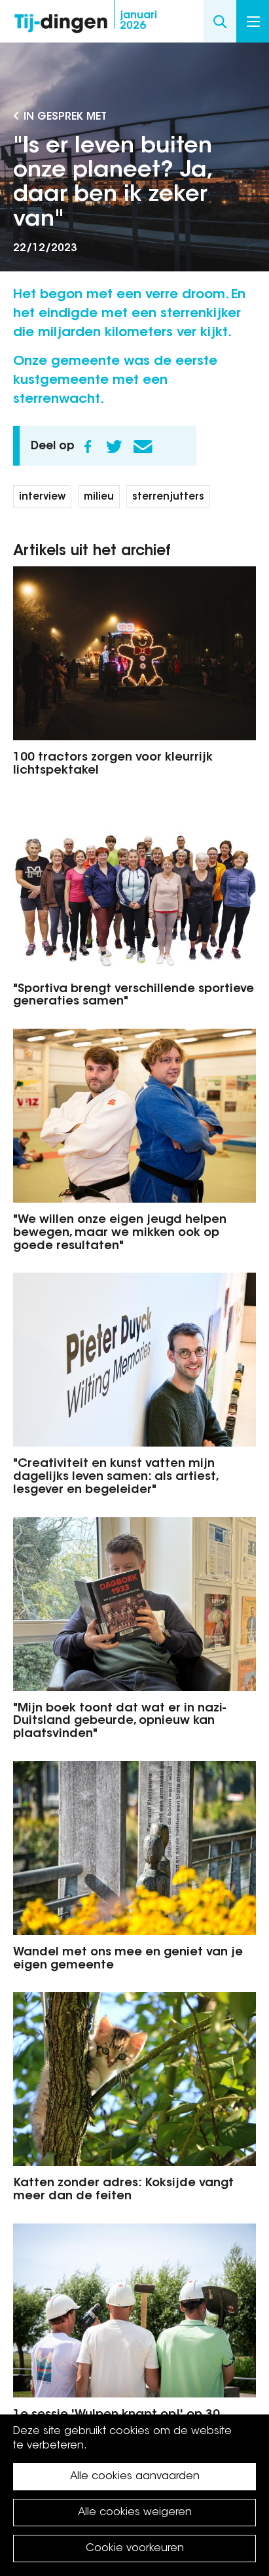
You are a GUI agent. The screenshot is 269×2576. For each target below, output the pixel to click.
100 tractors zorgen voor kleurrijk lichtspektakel (113, 764)
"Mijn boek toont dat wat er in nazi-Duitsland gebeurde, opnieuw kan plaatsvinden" (119, 1722)
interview (42, 497)
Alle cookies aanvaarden (135, 2476)
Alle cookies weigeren (135, 2512)
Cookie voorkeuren (135, 2548)
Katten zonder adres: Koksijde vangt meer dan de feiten (123, 2190)
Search (220, 21)
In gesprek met (65, 117)
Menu (253, 21)
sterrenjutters (168, 497)
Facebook (88, 446)
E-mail (142, 446)
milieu (99, 497)
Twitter (114, 446)
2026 (138, 20)
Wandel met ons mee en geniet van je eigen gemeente (128, 1959)
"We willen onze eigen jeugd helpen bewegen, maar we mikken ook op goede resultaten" (119, 1233)
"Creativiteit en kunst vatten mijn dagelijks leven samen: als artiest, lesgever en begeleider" (115, 1477)
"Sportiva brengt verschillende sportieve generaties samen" (133, 996)
